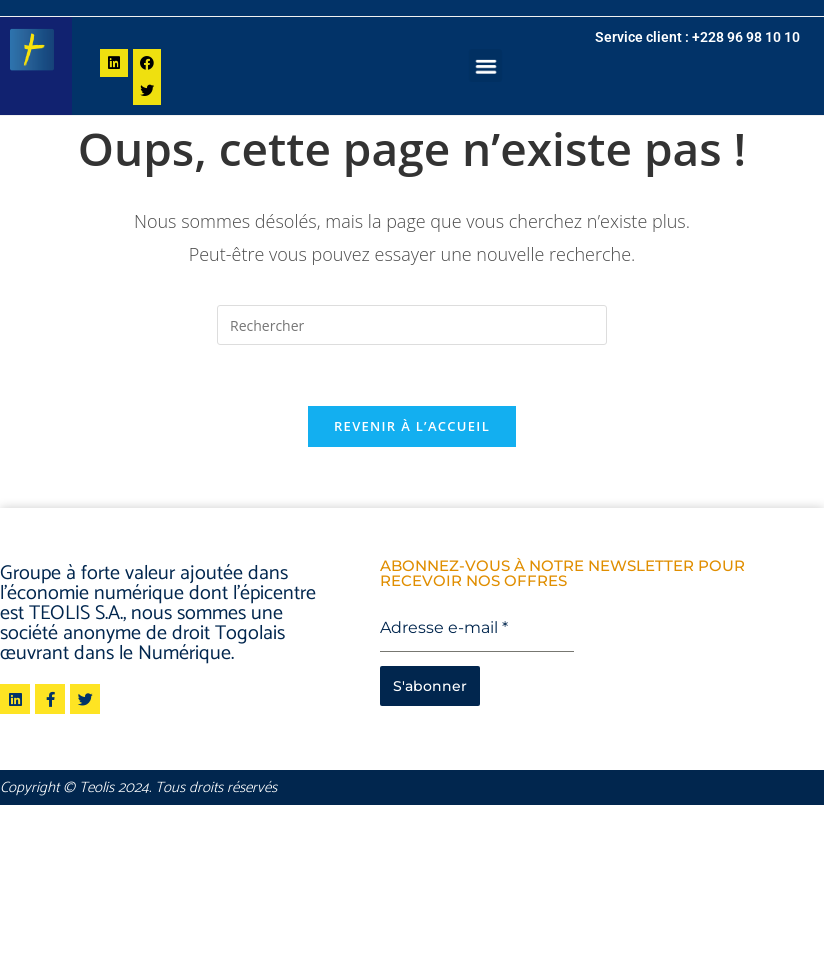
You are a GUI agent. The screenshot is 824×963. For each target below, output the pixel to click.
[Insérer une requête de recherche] (412, 325)
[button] (487, 65)
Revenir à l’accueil (412, 426)
